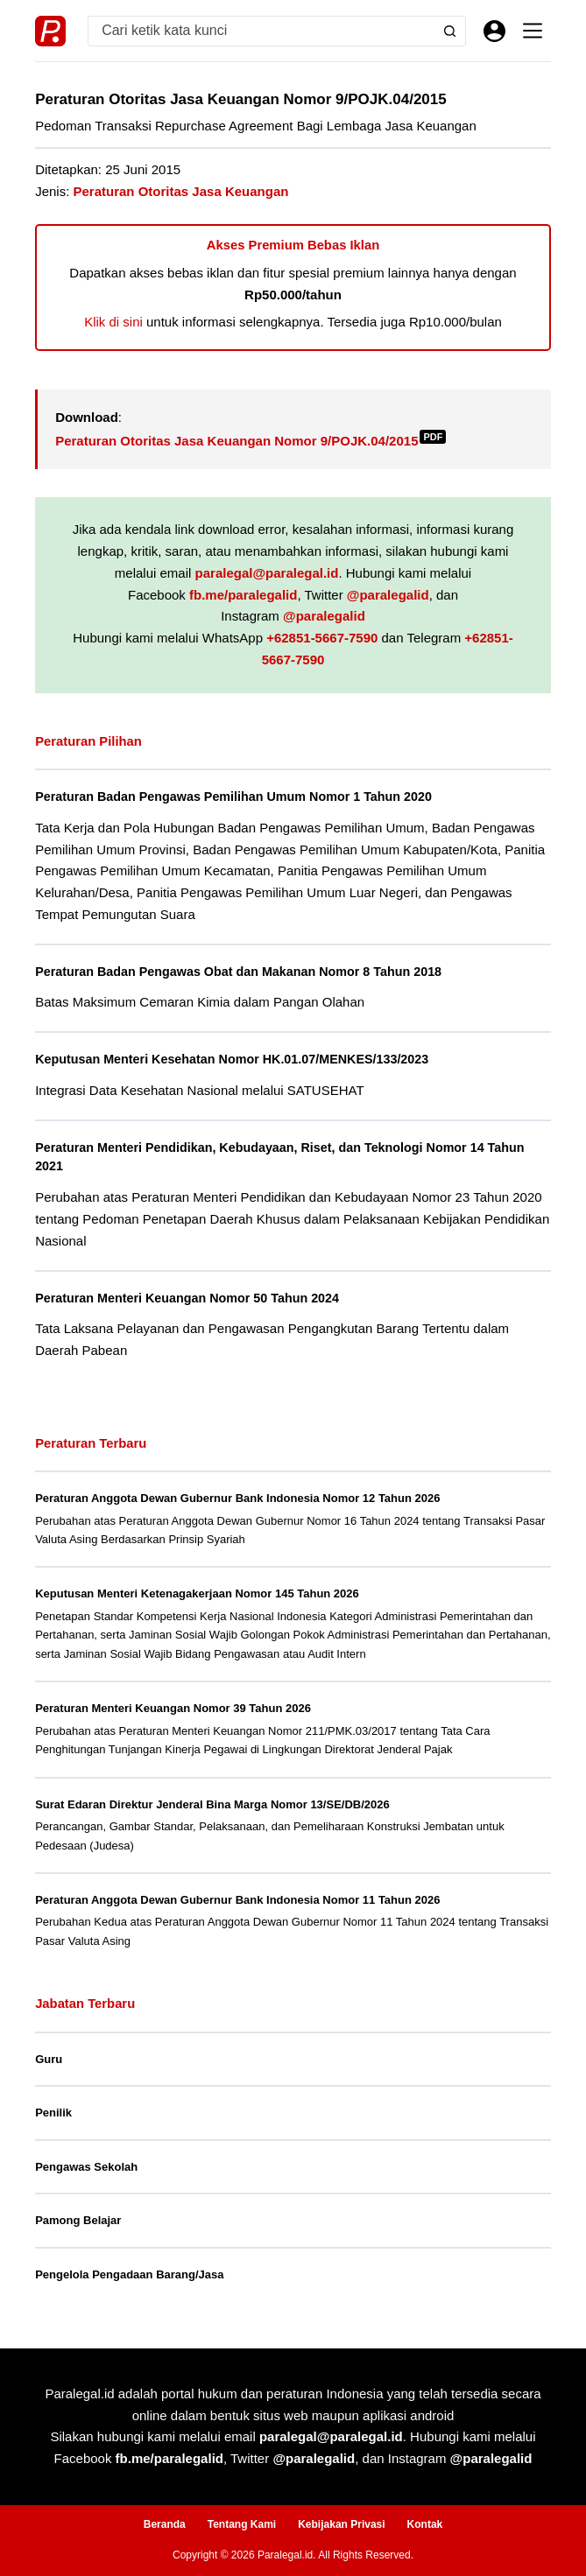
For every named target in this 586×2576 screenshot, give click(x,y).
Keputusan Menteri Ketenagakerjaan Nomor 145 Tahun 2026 (197, 1593)
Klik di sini (113, 321)
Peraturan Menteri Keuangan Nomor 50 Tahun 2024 (189, 1298)
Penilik (53, 2112)
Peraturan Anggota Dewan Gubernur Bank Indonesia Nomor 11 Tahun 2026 (237, 1899)
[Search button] (449, 31)
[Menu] (532, 30)
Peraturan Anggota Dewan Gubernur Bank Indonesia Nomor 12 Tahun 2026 (237, 1498)
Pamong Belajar (78, 2220)
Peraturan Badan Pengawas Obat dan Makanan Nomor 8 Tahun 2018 (241, 972)
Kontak (425, 2524)
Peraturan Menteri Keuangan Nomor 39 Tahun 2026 (173, 1708)
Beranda (165, 2524)
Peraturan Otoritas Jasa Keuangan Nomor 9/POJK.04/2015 (250, 440)
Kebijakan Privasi (341, 2524)
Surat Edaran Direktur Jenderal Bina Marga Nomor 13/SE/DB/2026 (212, 1804)
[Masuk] (494, 31)
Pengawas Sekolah (86, 2166)
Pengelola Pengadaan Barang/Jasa (129, 2274)
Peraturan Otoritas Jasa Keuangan (181, 191)
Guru (48, 2059)
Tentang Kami (242, 2524)
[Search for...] (261, 31)
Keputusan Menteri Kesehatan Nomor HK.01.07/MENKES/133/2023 (234, 1059)
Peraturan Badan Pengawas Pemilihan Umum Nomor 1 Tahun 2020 (236, 797)
